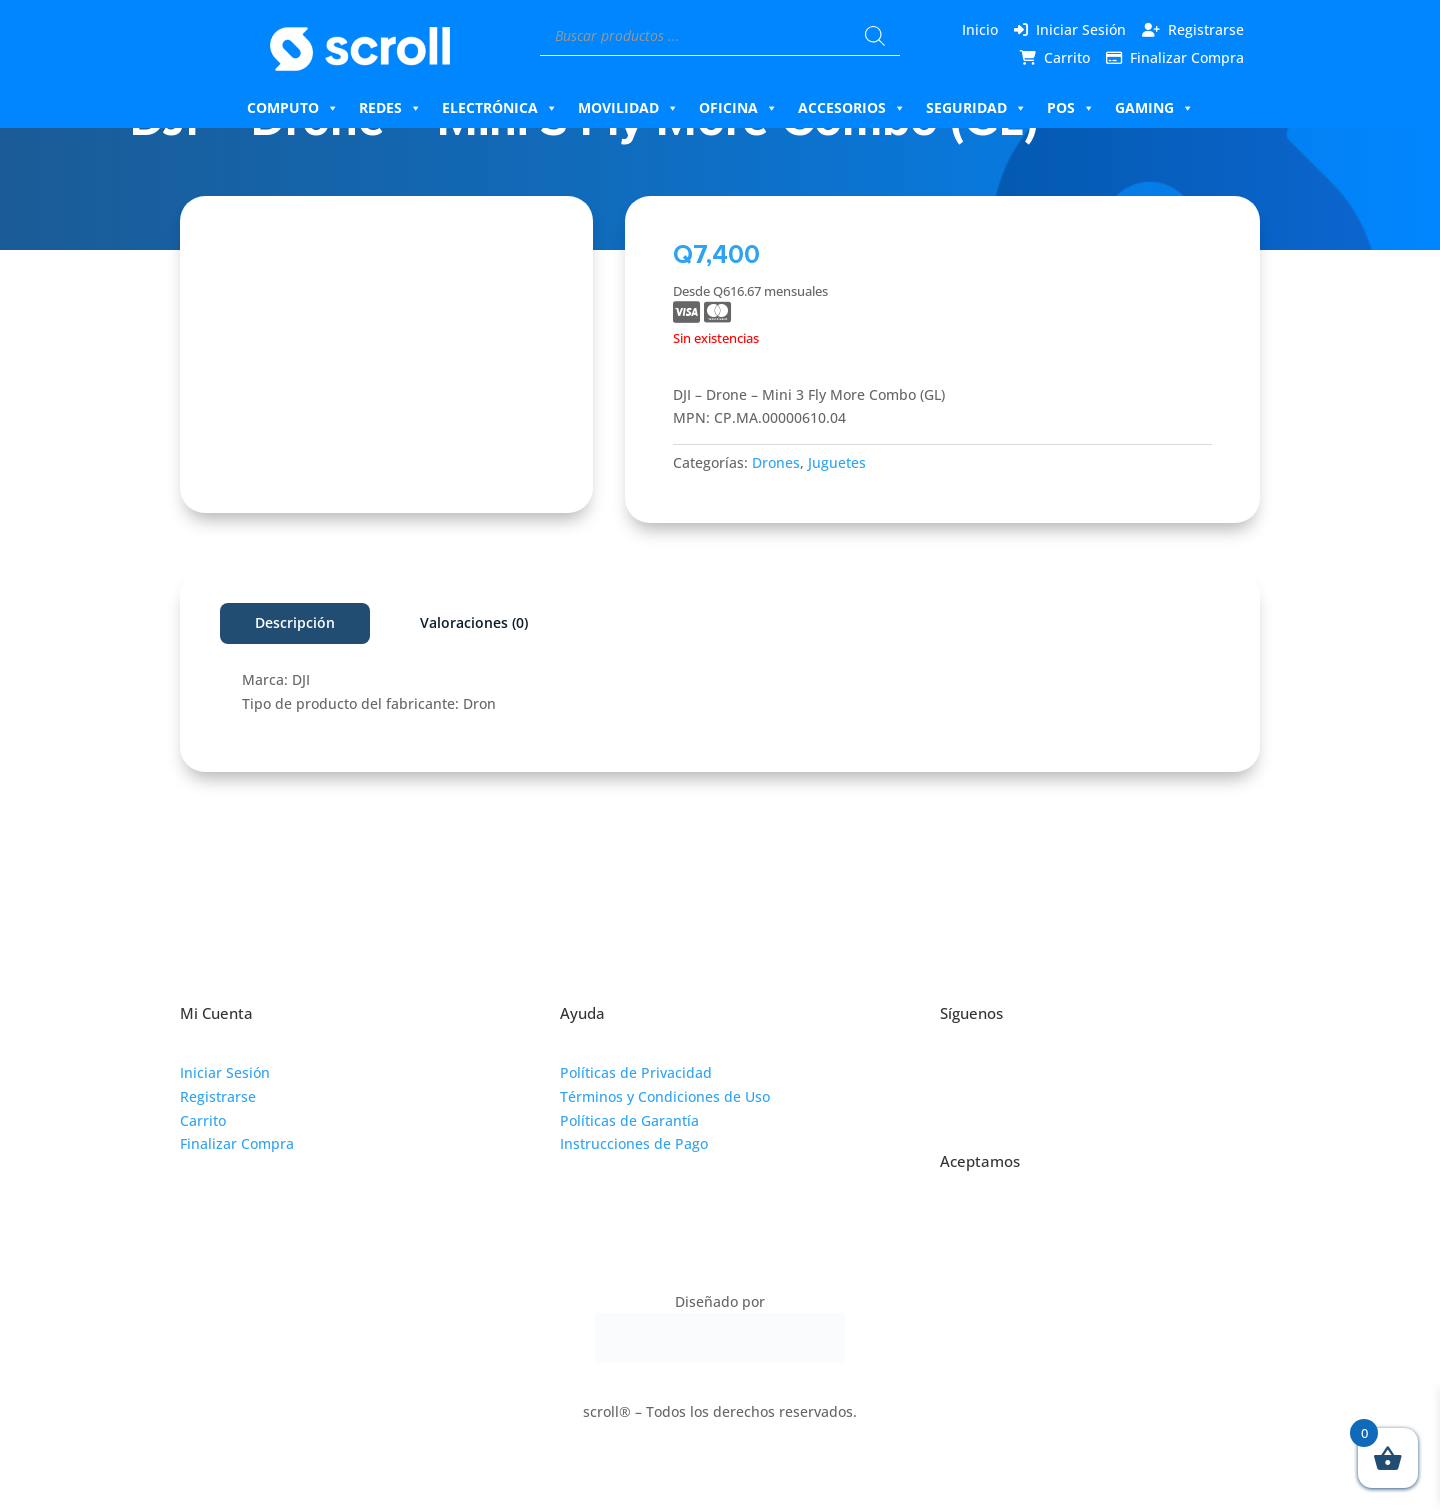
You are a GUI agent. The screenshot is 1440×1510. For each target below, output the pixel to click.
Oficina (738, 108)
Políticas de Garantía (629, 1120)
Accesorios (852, 108)
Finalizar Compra (1187, 57)
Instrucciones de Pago (634, 1143)
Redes (390, 108)
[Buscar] (875, 36)
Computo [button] (293, 108)
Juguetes (837, 462)
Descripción (295, 622)
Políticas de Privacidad (636, 1072)
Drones (776, 462)
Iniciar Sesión (1081, 29)
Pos (1071, 108)
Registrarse (1206, 29)
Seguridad (976, 108)
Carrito (1067, 57)
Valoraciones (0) (474, 622)
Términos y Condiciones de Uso (665, 1096)
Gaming (1154, 108)
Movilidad (628, 108)
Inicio (980, 29)
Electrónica (500, 108)
